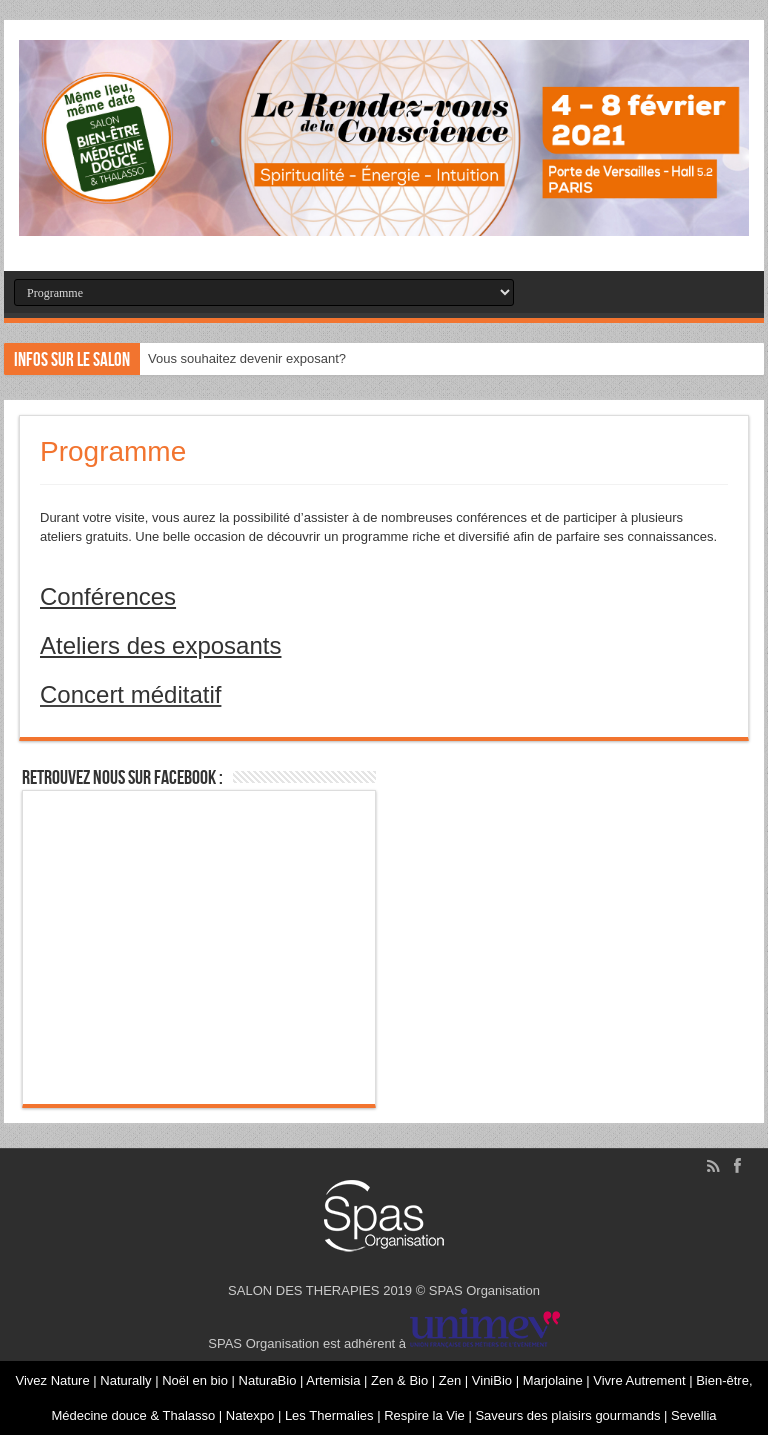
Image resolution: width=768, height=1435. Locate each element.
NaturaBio (269, 1380)
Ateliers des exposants (160, 645)
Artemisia (335, 1380)
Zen (452, 1380)
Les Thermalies (329, 1415)
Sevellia (694, 1415)
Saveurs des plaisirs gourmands (567, 1415)
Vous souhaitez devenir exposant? (247, 358)
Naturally (127, 1380)
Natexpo (252, 1415)
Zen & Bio (401, 1380)
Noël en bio (196, 1380)
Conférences (108, 596)
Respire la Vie (424, 1415)
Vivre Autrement (641, 1380)
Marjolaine (555, 1380)
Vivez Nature (54, 1380)
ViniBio (494, 1380)
